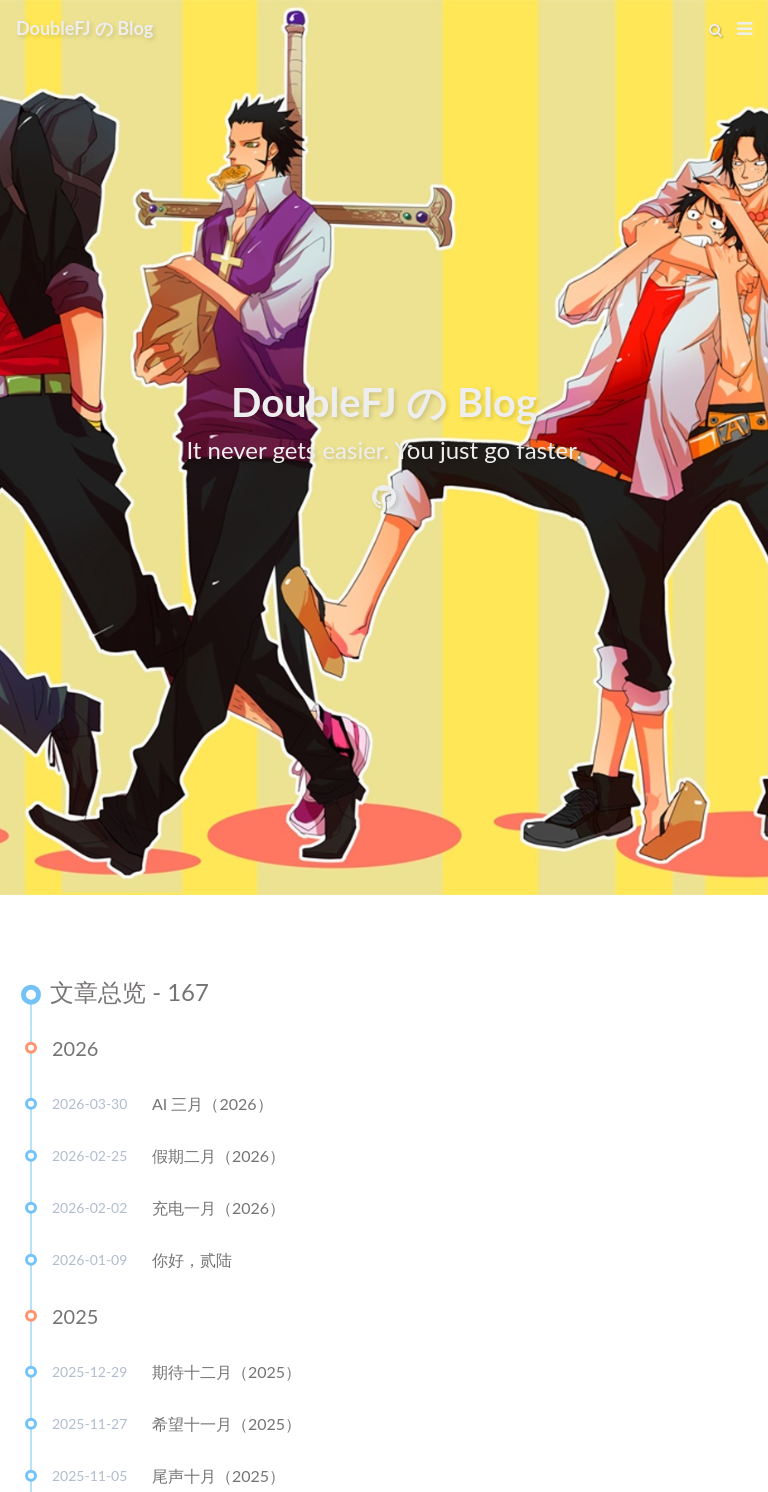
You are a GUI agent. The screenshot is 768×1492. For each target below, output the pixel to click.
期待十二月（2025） (226, 1374)
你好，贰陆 (192, 1262)
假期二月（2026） (218, 1158)
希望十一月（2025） (226, 1426)
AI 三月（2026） (212, 1106)
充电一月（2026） (218, 1210)
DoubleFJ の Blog (84, 28)
